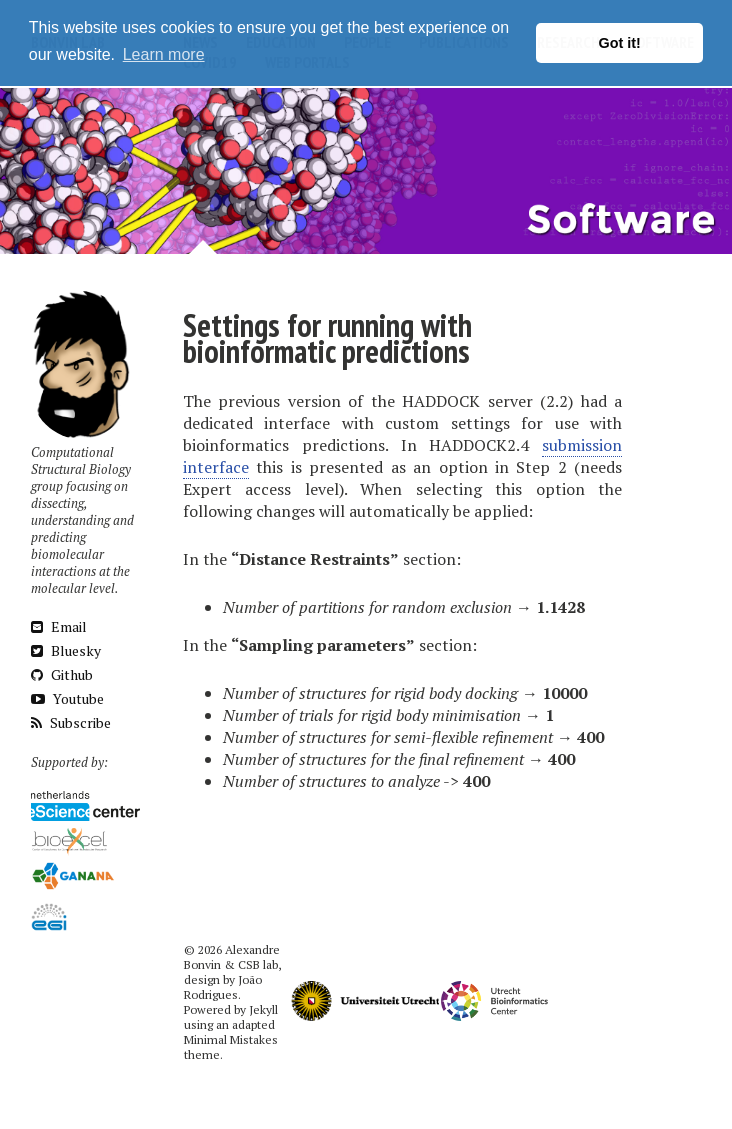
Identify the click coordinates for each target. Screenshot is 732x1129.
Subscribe (71, 722)
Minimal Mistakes (231, 1039)
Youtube (67, 698)
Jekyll (263, 1009)
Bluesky (66, 650)
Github (62, 674)
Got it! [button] (620, 43)
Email (59, 626)
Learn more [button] (164, 54)
